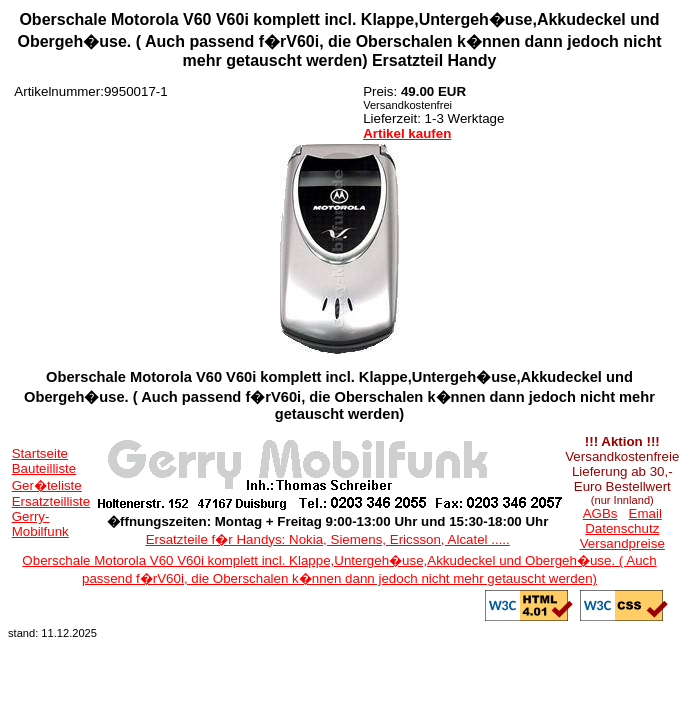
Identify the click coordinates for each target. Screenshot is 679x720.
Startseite (40, 453)
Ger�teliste (47, 485)
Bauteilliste (44, 468)
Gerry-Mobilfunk (40, 524)
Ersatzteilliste (51, 501)
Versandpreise (622, 543)
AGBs (600, 513)
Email (645, 513)
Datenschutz (622, 528)
